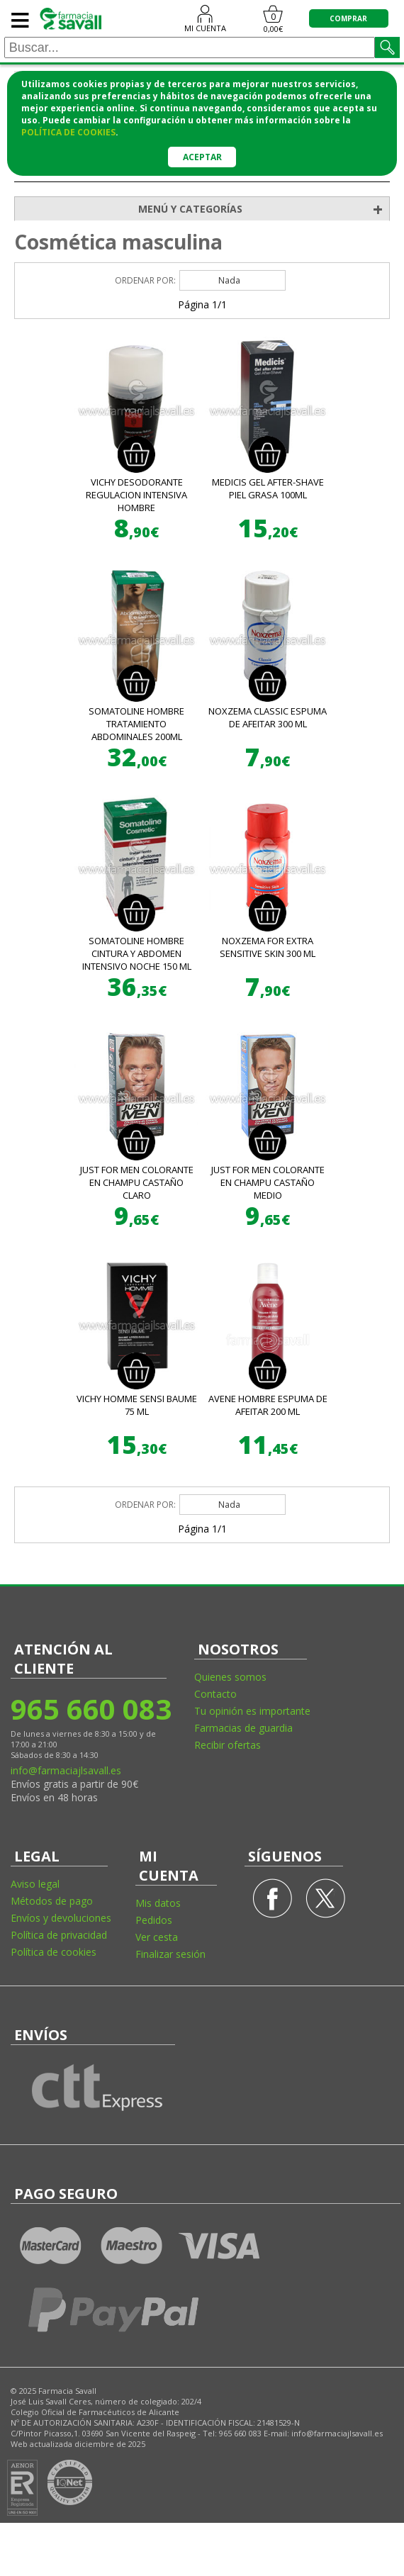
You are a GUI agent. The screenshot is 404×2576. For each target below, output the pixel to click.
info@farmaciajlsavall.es (66, 1770)
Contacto (215, 1694)
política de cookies (68, 132)
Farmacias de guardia (243, 1728)
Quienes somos (230, 1677)
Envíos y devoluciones (61, 1918)
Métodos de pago (52, 1901)
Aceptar (202, 157)
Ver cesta (156, 1937)
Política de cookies (53, 1952)
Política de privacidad (59, 1935)
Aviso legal (35, 1884)
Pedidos (153, 1920)
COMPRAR (348, 18)
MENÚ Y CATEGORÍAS (263, 209)
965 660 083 (90, 1708)
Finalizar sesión (170, 1954)
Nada (229, 280)
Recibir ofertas (227, 1745)
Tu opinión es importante (252, 1711)
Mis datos (158, 1903)
